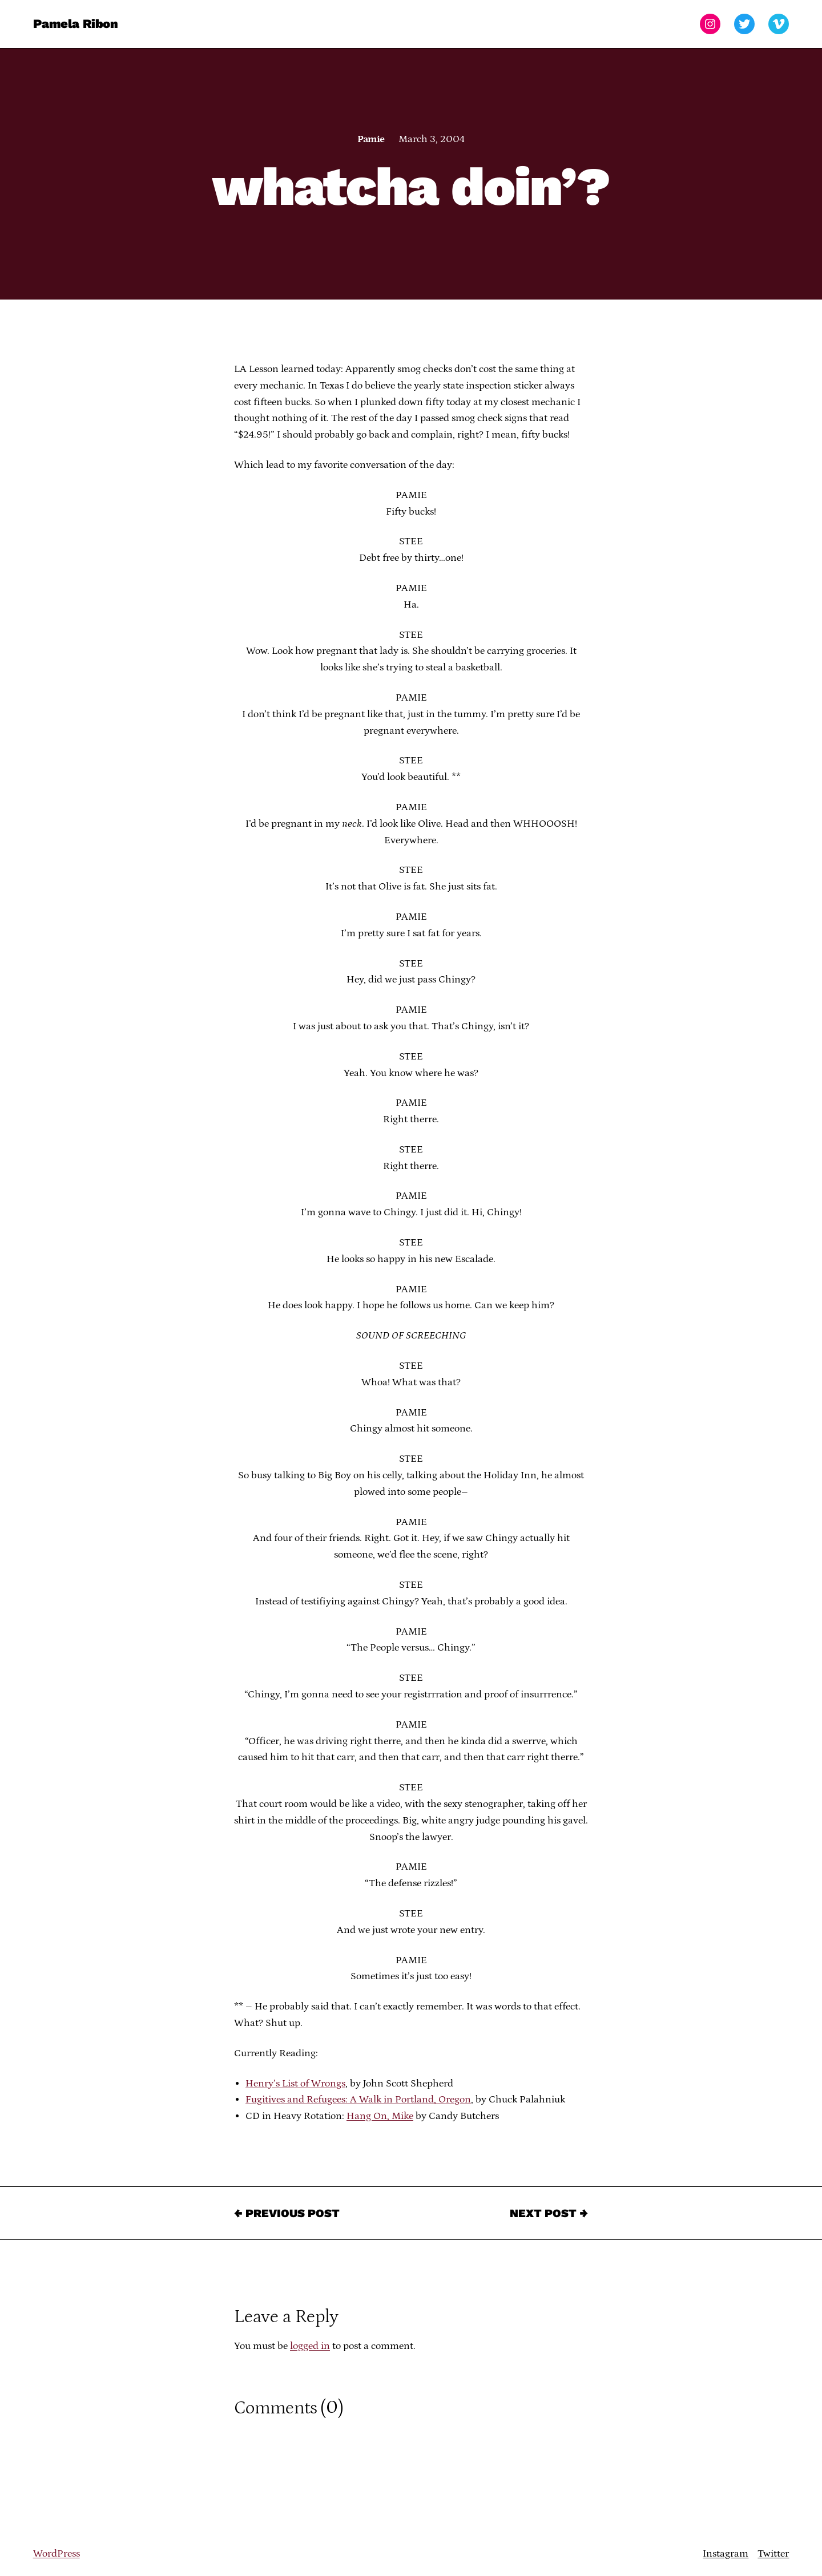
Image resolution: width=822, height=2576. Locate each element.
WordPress (56, 2553)
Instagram (725, 2553)
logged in (310, 2346)
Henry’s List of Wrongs (295, 2083)
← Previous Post (287, 2213)
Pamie (370, 139)
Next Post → (549, 2213)
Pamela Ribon (75, 24)
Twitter (773, 2553)
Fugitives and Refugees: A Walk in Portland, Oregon (358, 2099)
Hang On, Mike (379, 2116)
